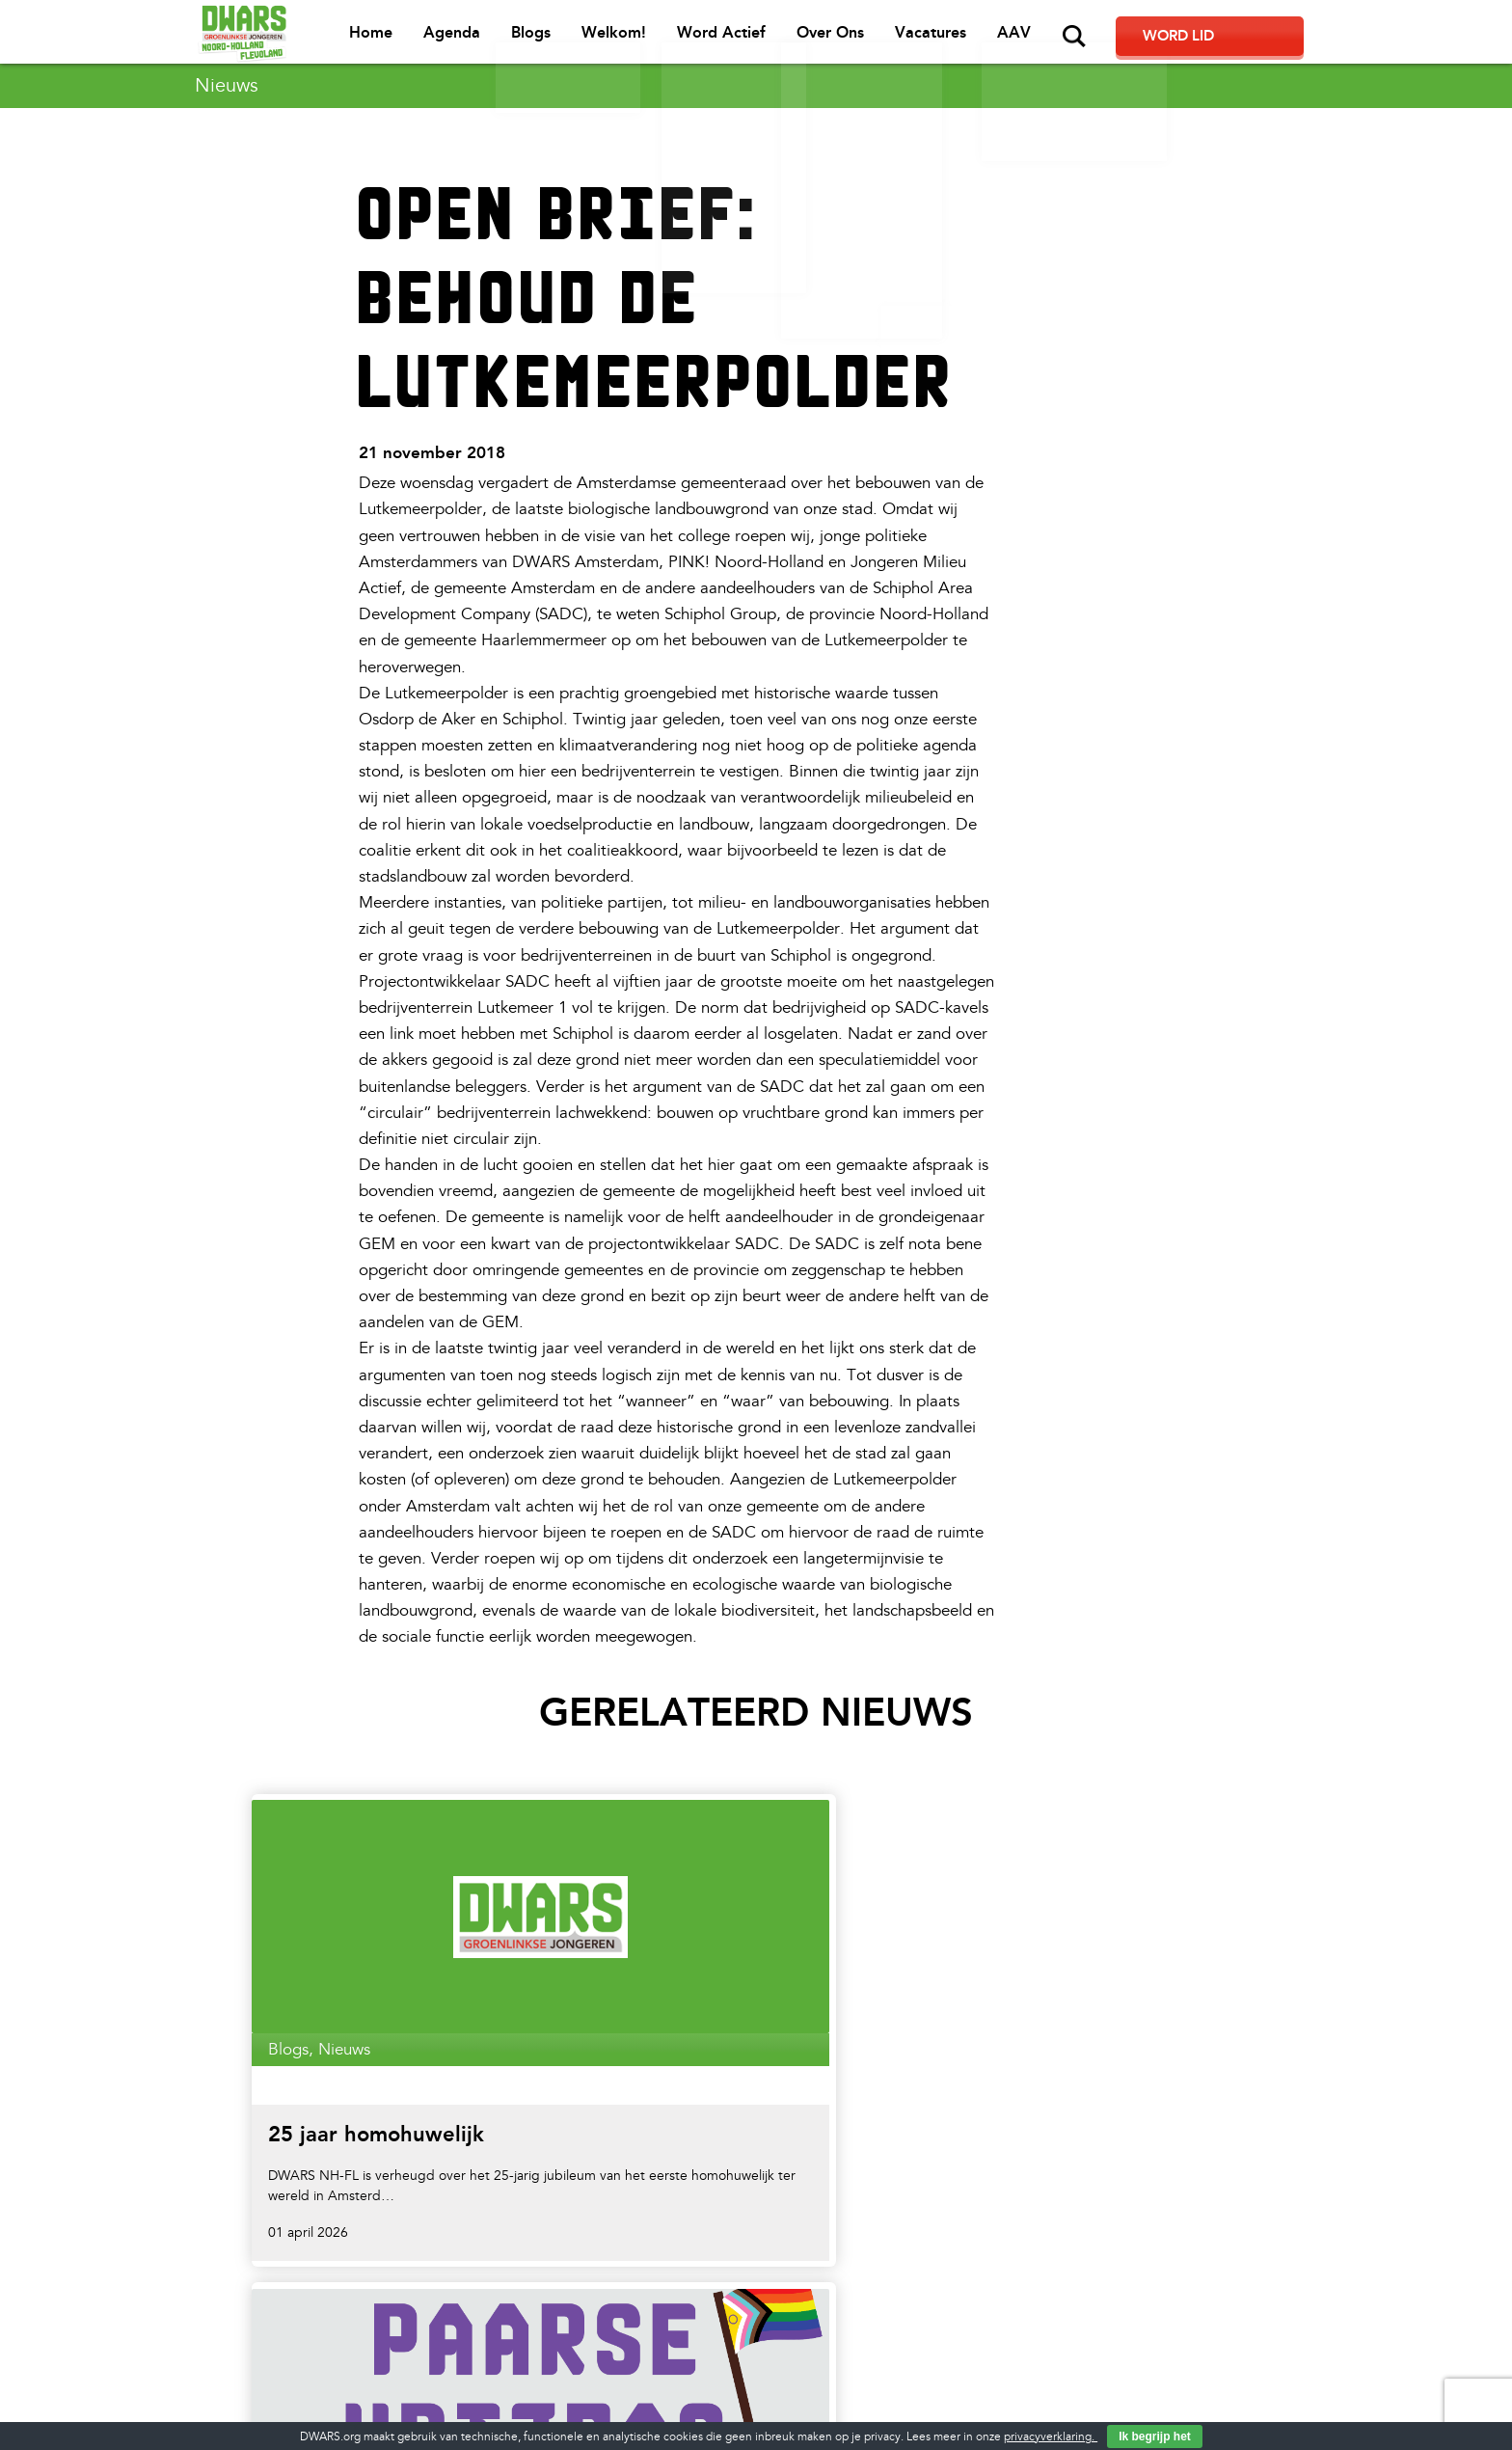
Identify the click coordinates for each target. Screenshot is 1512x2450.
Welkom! (701, 39)
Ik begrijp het (1155, 2436)
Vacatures (1012, 39)
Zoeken (1153, 36)
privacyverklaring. (1050, 2437)
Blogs (620, 39)
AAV (1094, 39)
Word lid (1248, 38)
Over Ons (914, 39)
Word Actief (807, 39)
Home (464, 39)
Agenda (543, 39)
